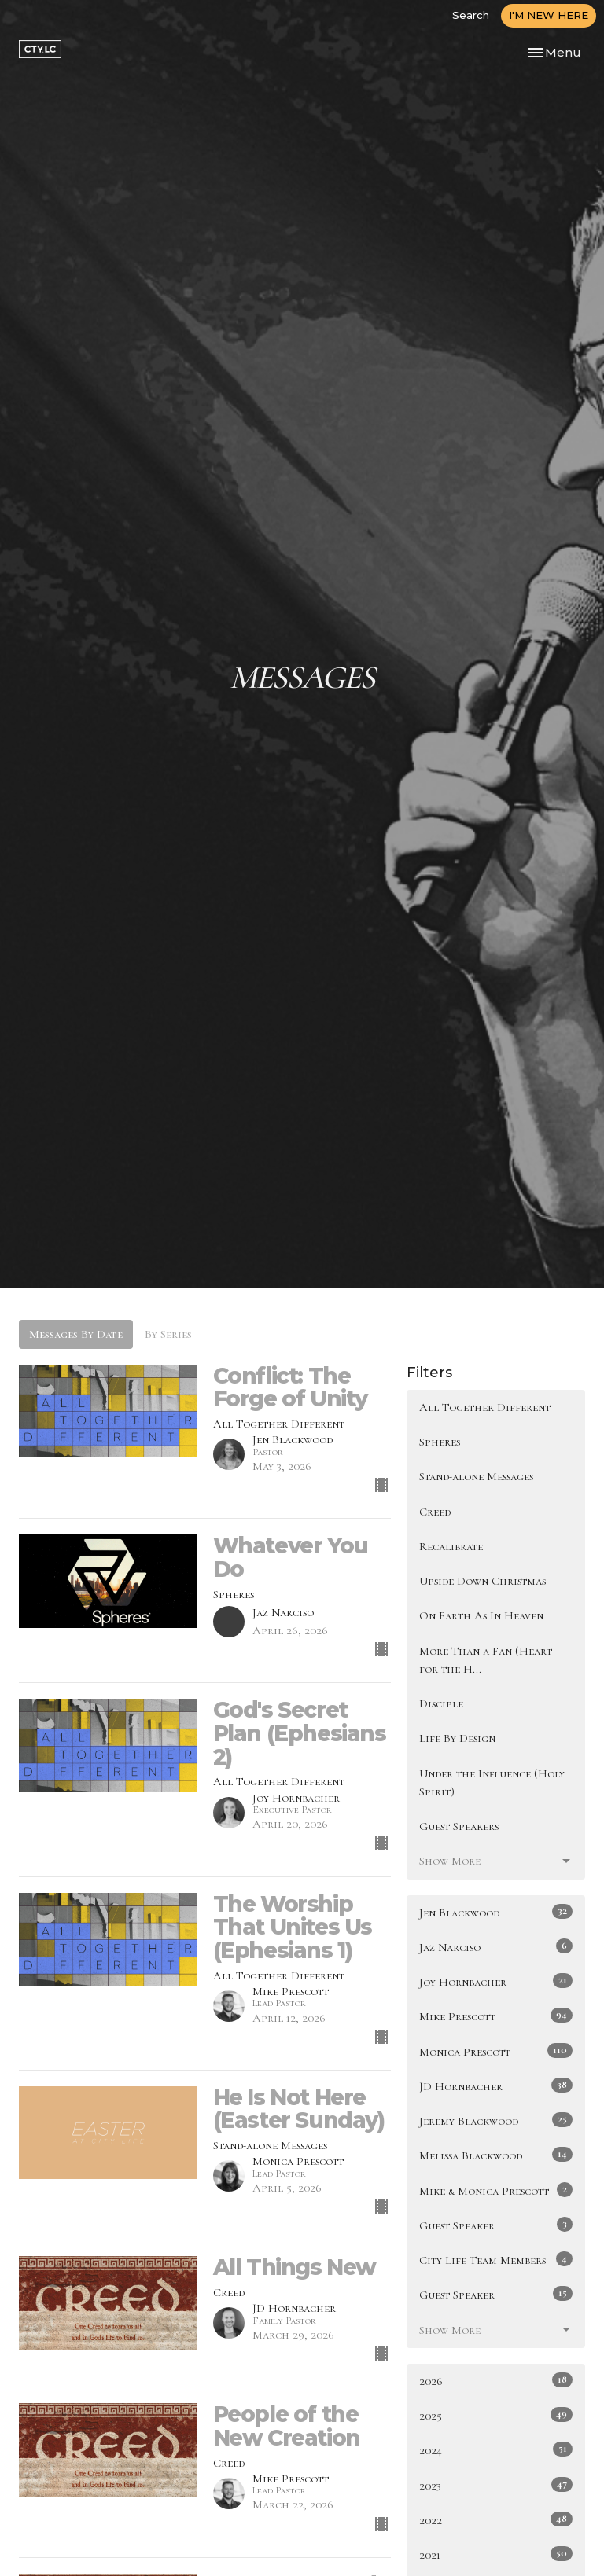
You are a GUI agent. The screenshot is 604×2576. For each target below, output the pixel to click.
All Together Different (485, 1407)
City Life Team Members (496, 2259)
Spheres (439, 1442)
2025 (496, 2415)
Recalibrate (451, 1546)
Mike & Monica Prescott (496, 2190)
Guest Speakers (459, 1826)
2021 (496, 2554)
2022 (496, 2519)
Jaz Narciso (496, 1946)
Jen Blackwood (496, 1912)
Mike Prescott (496, 2015)
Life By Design (457, 1738)
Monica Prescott (496, 2051)
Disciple (441, 1703)
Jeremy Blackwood (496, 2120)
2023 (496, 2485)
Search (470, 15)
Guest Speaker (496, 2224)
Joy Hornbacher (496, 1981)
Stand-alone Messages (476, 1476)
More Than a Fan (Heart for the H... (485, 1660)
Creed (435, 1512)
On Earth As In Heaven (481, 1615)
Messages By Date (76, 1334)
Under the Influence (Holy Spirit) (492, 1782)
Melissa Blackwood (496, 2155)
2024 (496, 2449)
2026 (496, 2380)
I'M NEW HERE (548, 15)
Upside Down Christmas (482, 1581)
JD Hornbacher (496, 2085)
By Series (168, 1334)
